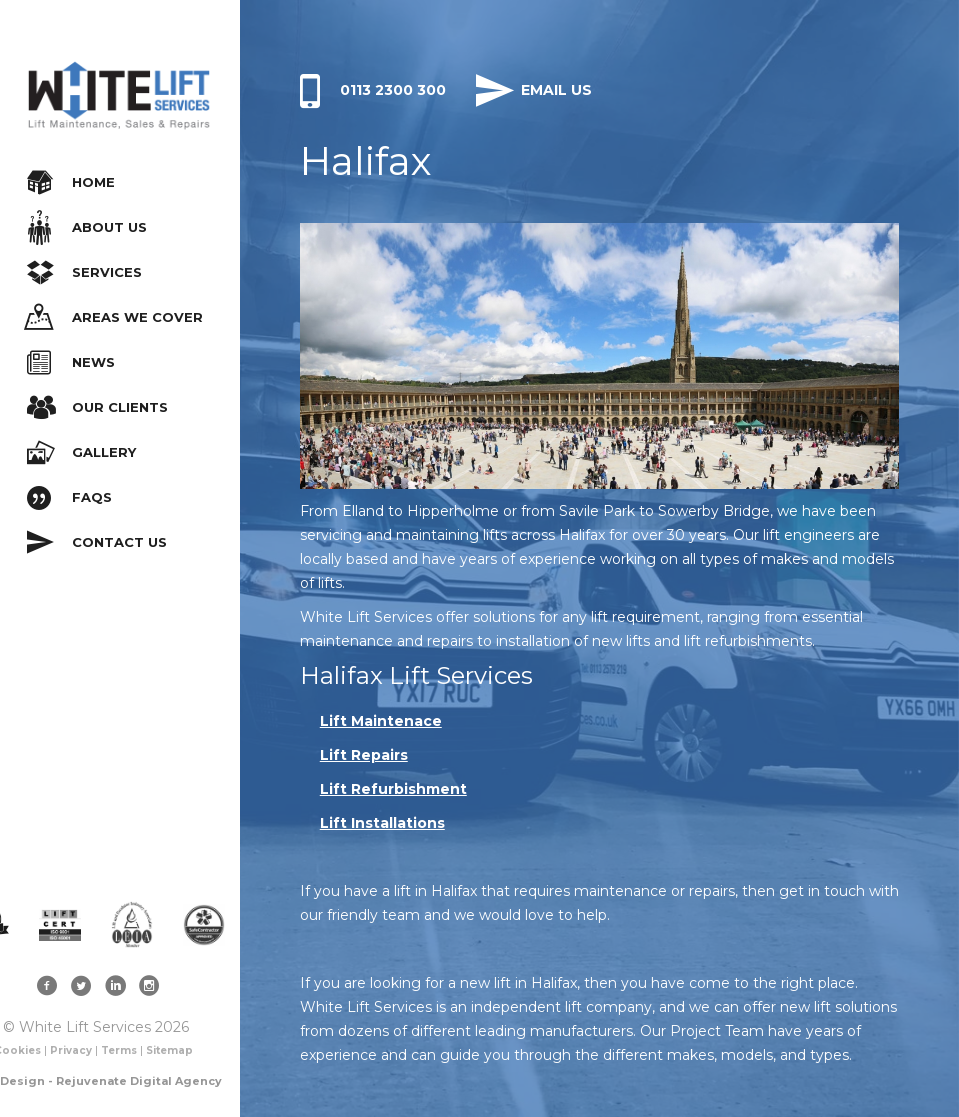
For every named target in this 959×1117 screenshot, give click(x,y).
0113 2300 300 (373, 90)
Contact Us (97, 542)
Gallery (81, 452)
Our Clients (97, 407)
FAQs (69, 497)
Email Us (534, 90)
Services (84, 272)
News (71, 362)
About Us (87, 227)
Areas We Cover (113, 317)
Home (71, 182)
